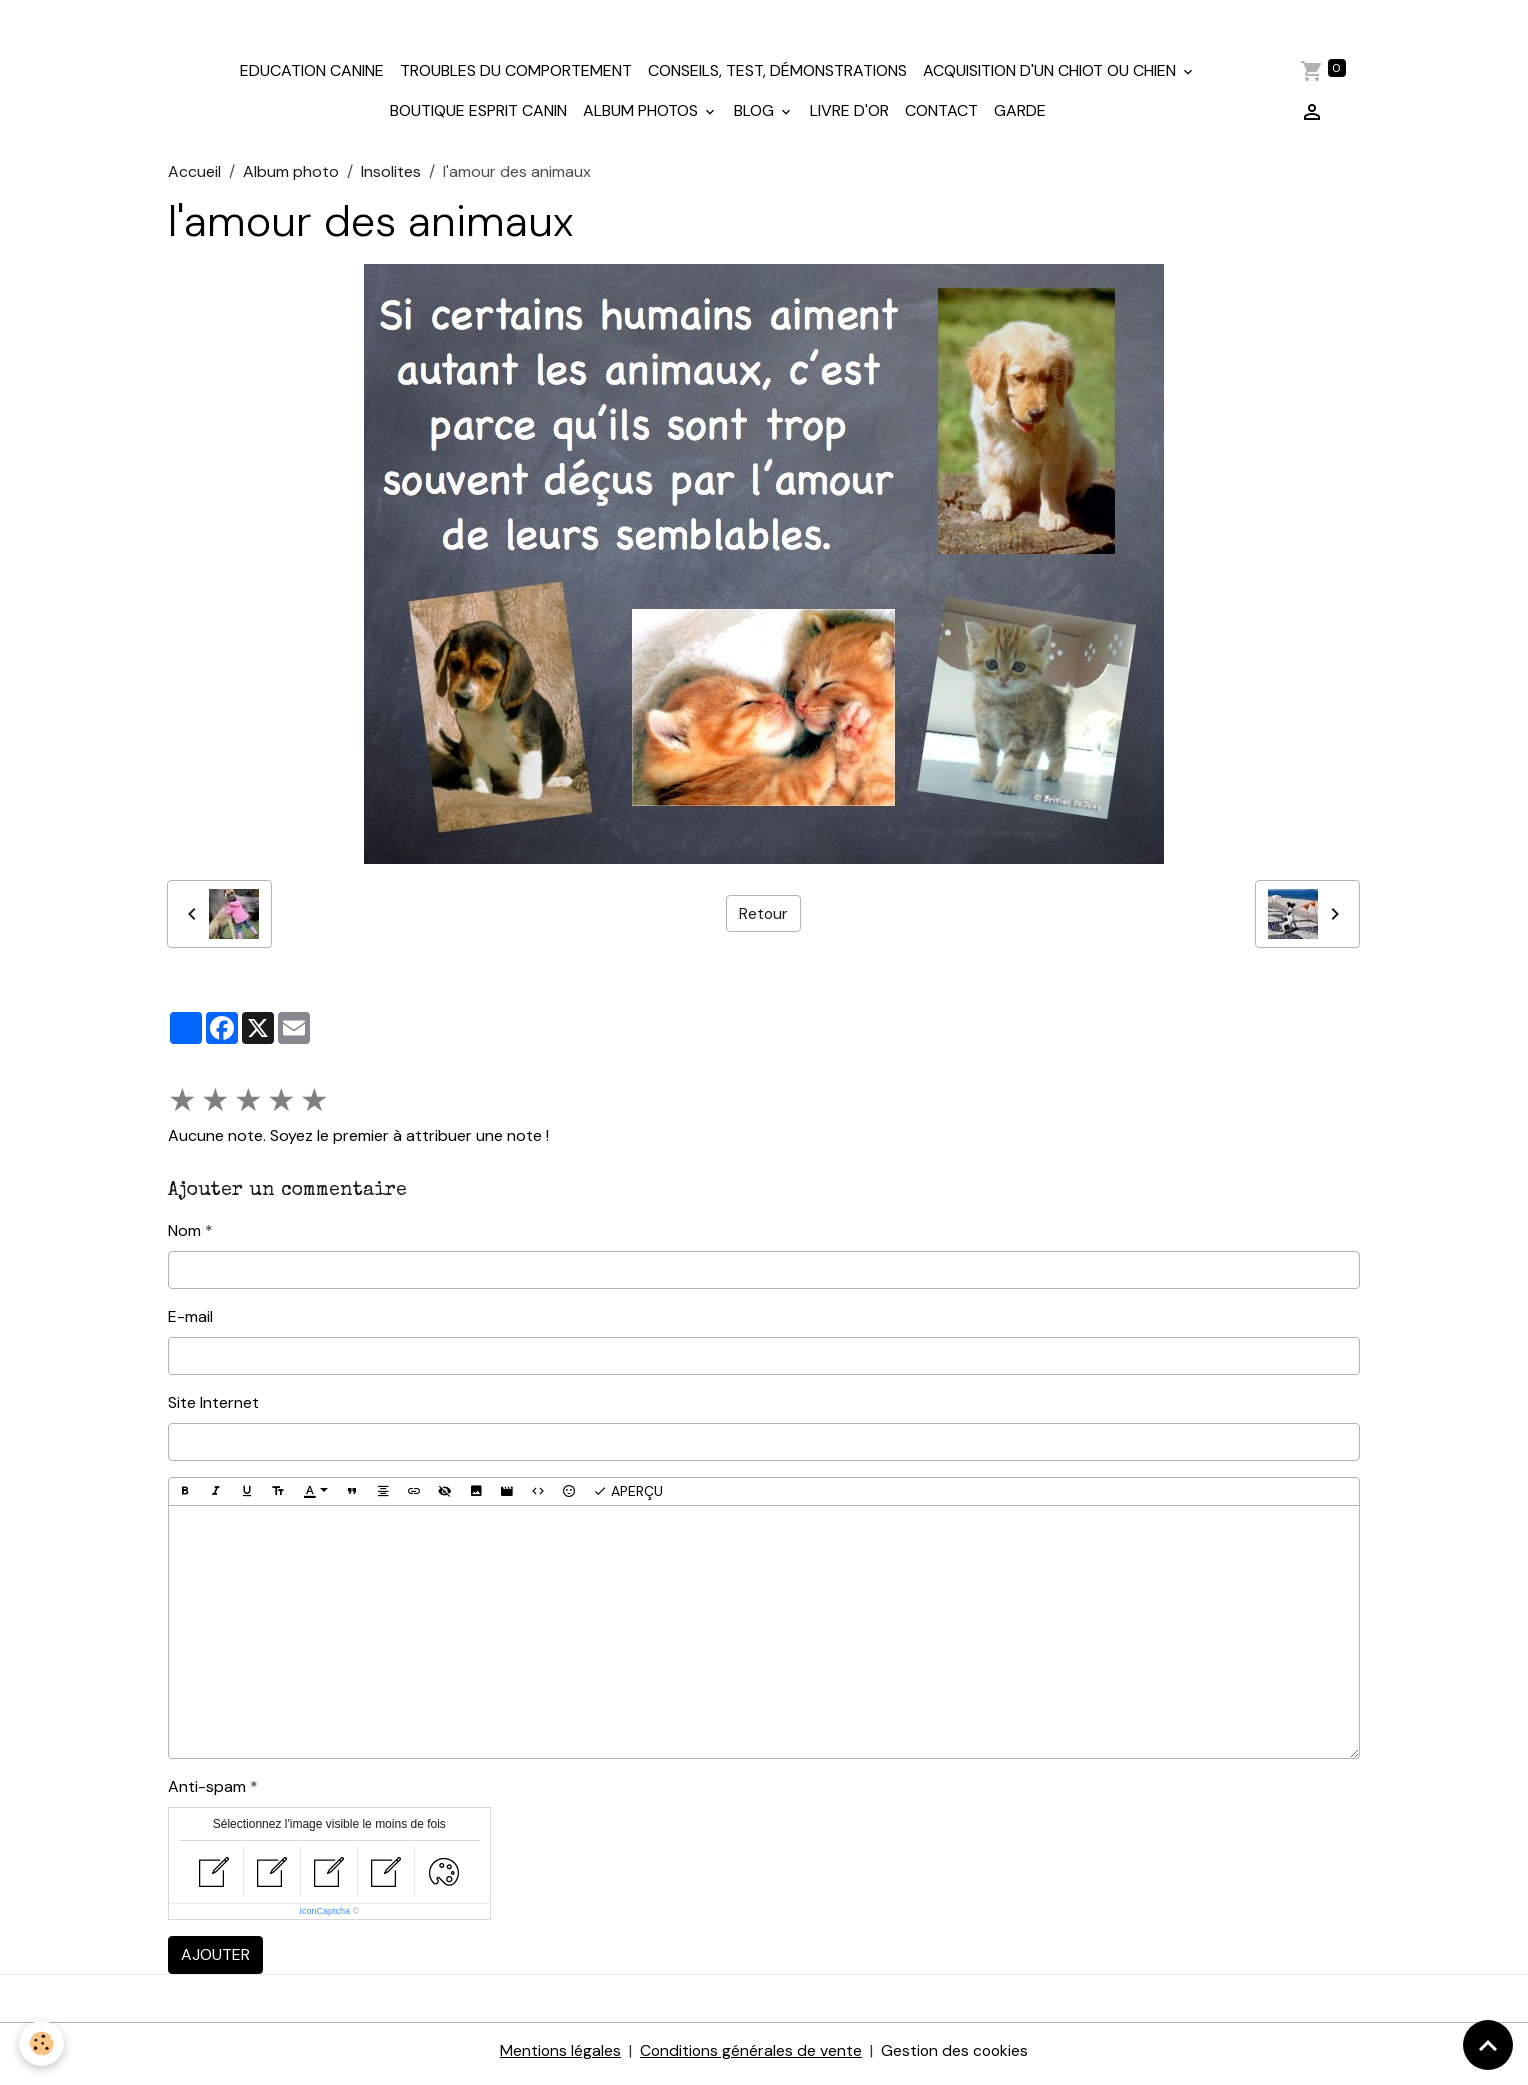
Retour (763, 918)
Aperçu (628, 1496)
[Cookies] (42, 2043)
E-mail (190, 1321)
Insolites (391, 176)
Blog (756, 116)
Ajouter (215, 1960)
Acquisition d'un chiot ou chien (1051, 76)
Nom (184, 1235)
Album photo (291, 176)
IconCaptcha (324, 1917)
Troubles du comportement (516, 76)
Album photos (642, 116)
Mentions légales (558, 2056)
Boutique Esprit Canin (478, 116)
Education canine (312, 76)
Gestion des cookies (956, 2056)
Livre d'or (849, 116)
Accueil (194, 176)
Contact (941, 116)
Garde (1020, 116)
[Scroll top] (1488, 2045)
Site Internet (213, 1407)
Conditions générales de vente (750, 2056)
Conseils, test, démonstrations (777, 76)
